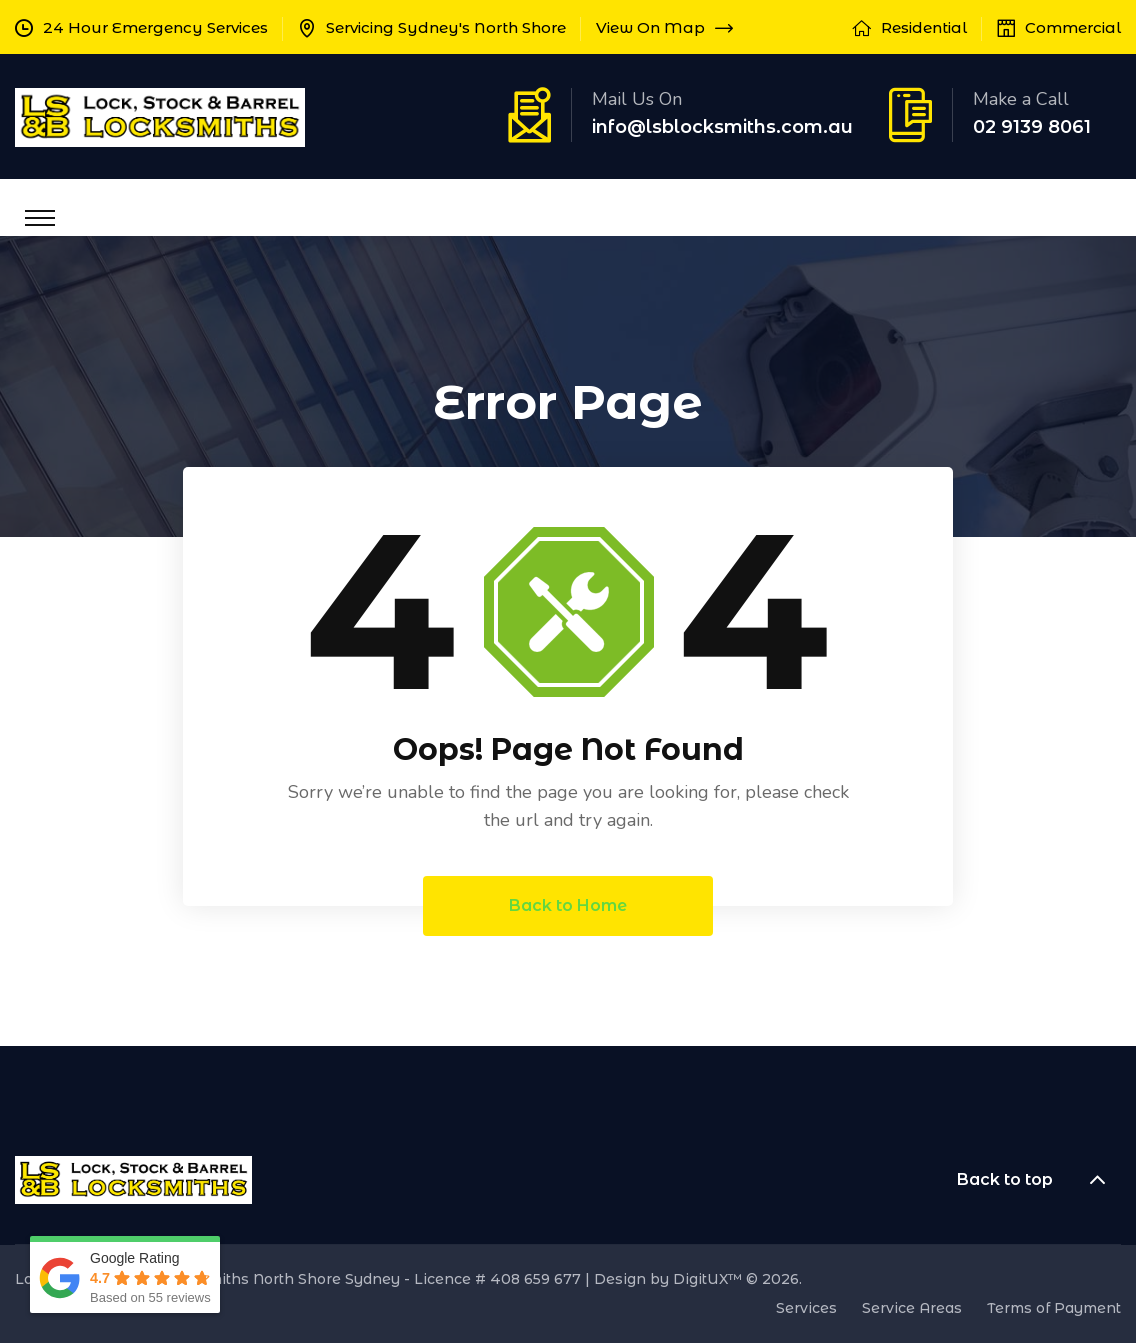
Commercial (1073, 27)
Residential (924, 27)
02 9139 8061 (1032, 127)
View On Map (664, 27)
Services (806, 1308)
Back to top (1039, 1180)
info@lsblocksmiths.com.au (722, 127)
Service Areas (912, 1308)
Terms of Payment (1054, 1308)
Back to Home (568, 905)
